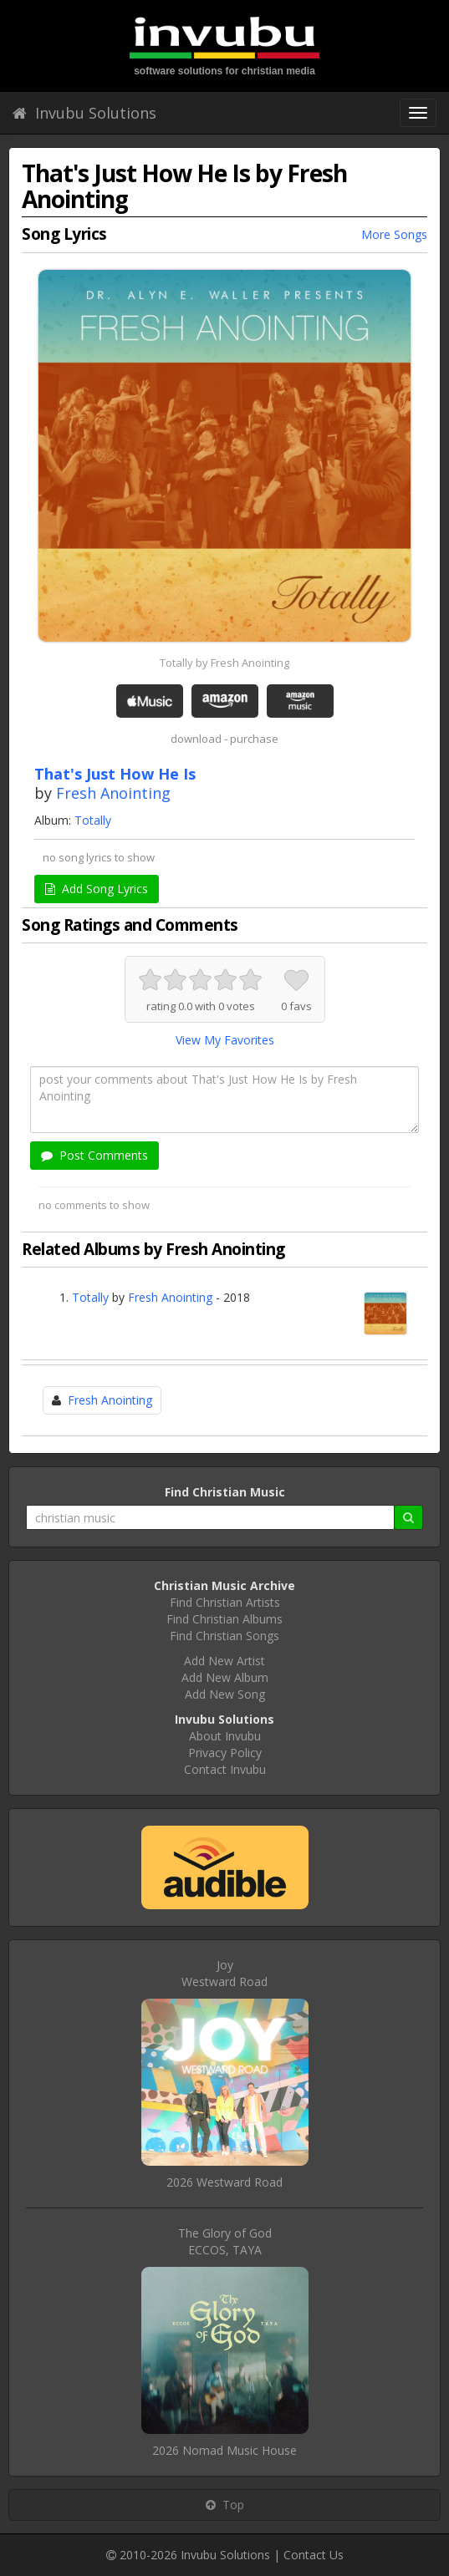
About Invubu (225, 1736)
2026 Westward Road (224, 2182)
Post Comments (94, 1155)
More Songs (394, 234)
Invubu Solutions (84, 113)
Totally (92, 820)
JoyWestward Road (224, 1973)
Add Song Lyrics (96, 889)
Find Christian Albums (224, 1619)
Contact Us (313, 2555)
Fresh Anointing (113, 793)
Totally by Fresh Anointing (224, 662)
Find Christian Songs (224, 1636)
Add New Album (224, 1677)
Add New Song (225, 1694)
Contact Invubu (225, 1769)
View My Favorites (225, 1040)
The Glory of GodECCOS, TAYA (225, 2241)
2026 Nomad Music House (224, 2450)
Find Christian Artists (225, 1602)
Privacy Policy (225, 1753)
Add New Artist (224, 1661)
